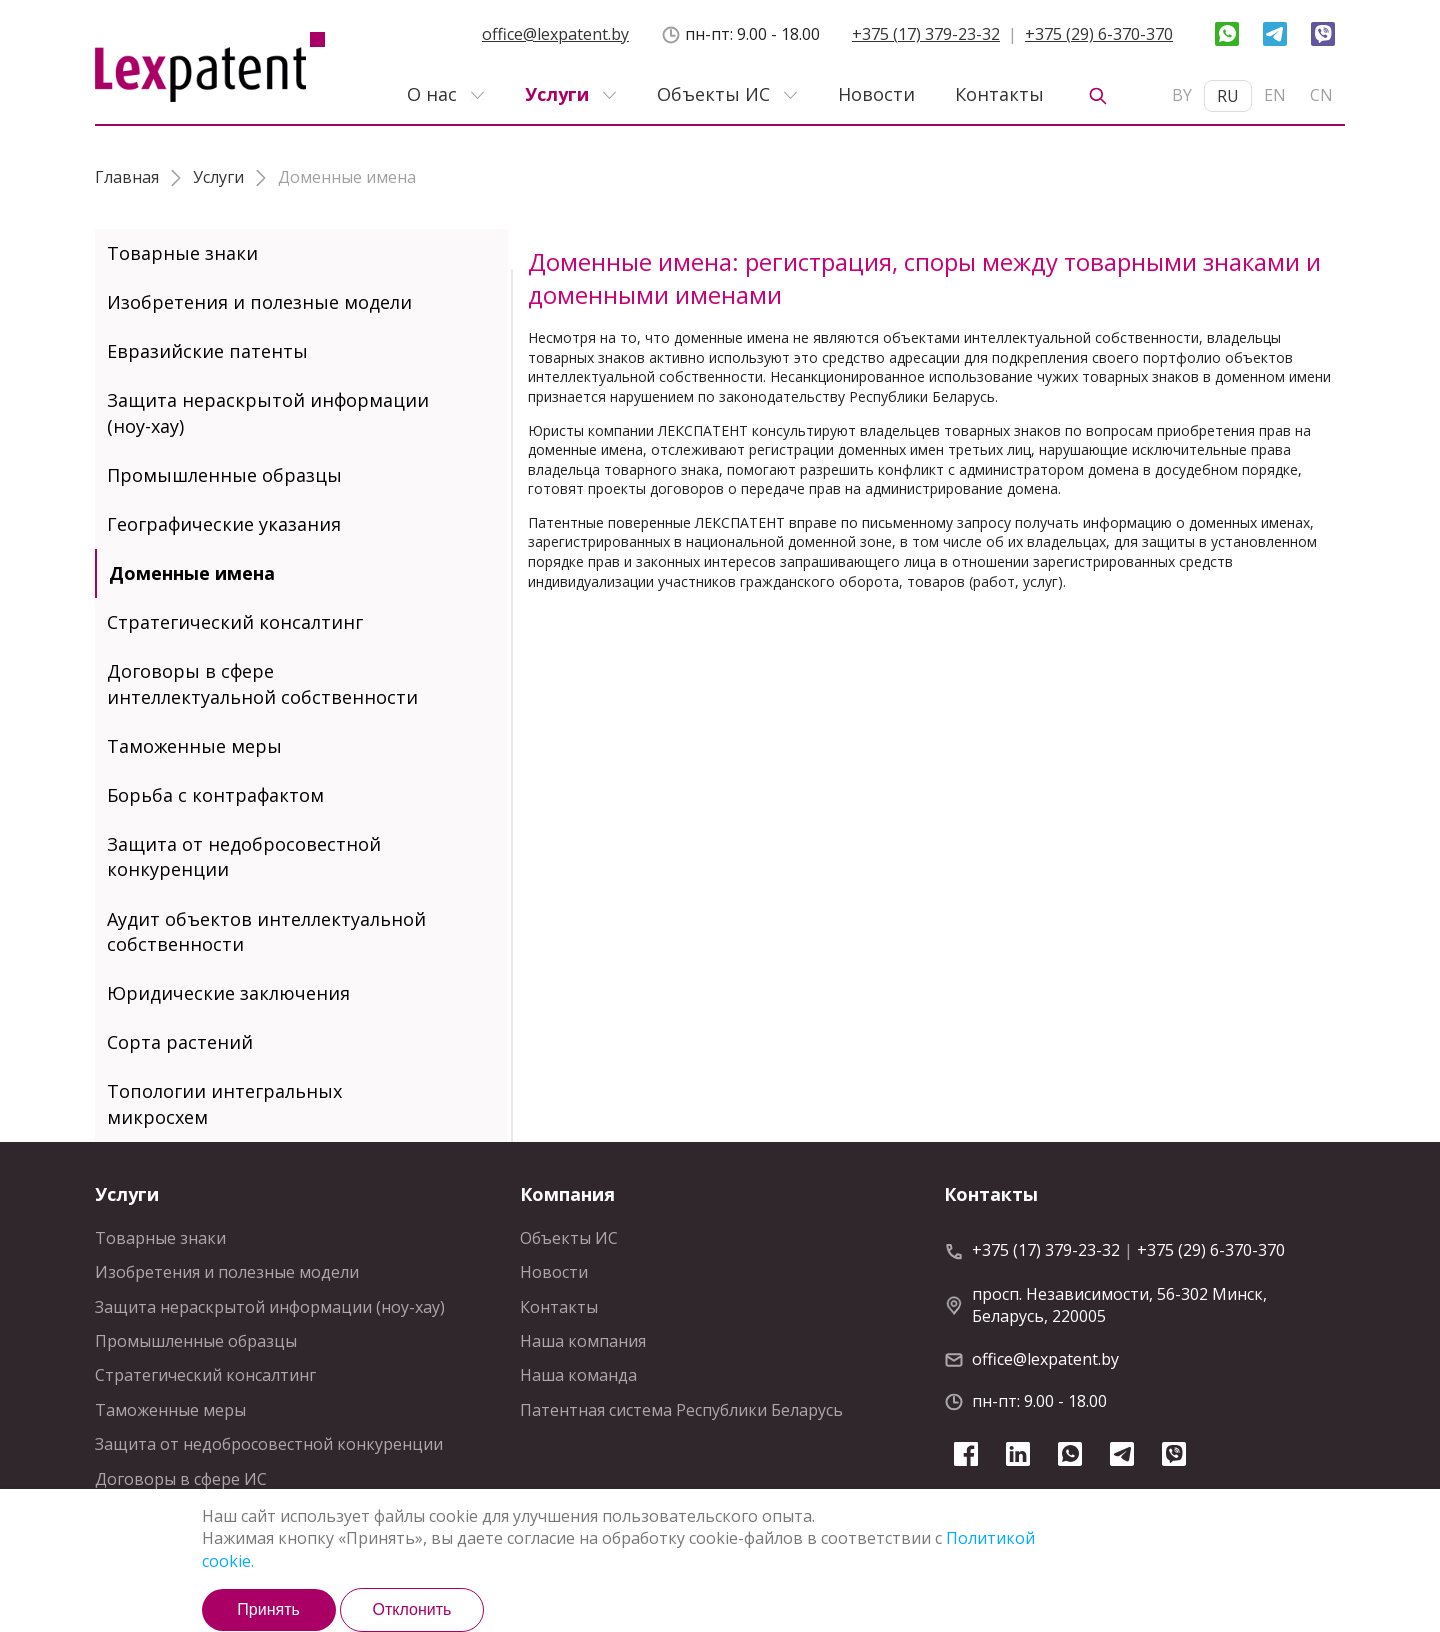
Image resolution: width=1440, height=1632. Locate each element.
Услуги (557, 94)
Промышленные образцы (224, 475)
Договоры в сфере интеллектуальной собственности (262, 683)
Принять (268, 1609)
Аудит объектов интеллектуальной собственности (266, 931)
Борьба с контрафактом (215, 795)
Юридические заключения (228, 993)
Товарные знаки (182, 253)
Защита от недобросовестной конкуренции (244, 856)
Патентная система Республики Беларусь (681, 1410)
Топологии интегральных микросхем (224, 1103)
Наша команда (578, 1375)
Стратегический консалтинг (235, 622)
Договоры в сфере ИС (181, 1479)
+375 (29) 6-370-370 (1099, 34)
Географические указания (224, 524)
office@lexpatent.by (555, 34)
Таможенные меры (194, 746)
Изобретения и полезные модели (259, 302)
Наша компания (583, 1341)
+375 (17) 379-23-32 (926, 34)
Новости (876, 94)
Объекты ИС (713, 94)
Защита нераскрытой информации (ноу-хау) (268, 412)
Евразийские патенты (207, 351)
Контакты (999, 94)
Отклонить (412, 1609)
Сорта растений (180, 1042)
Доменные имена (192, 573)
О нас (432, 94)
